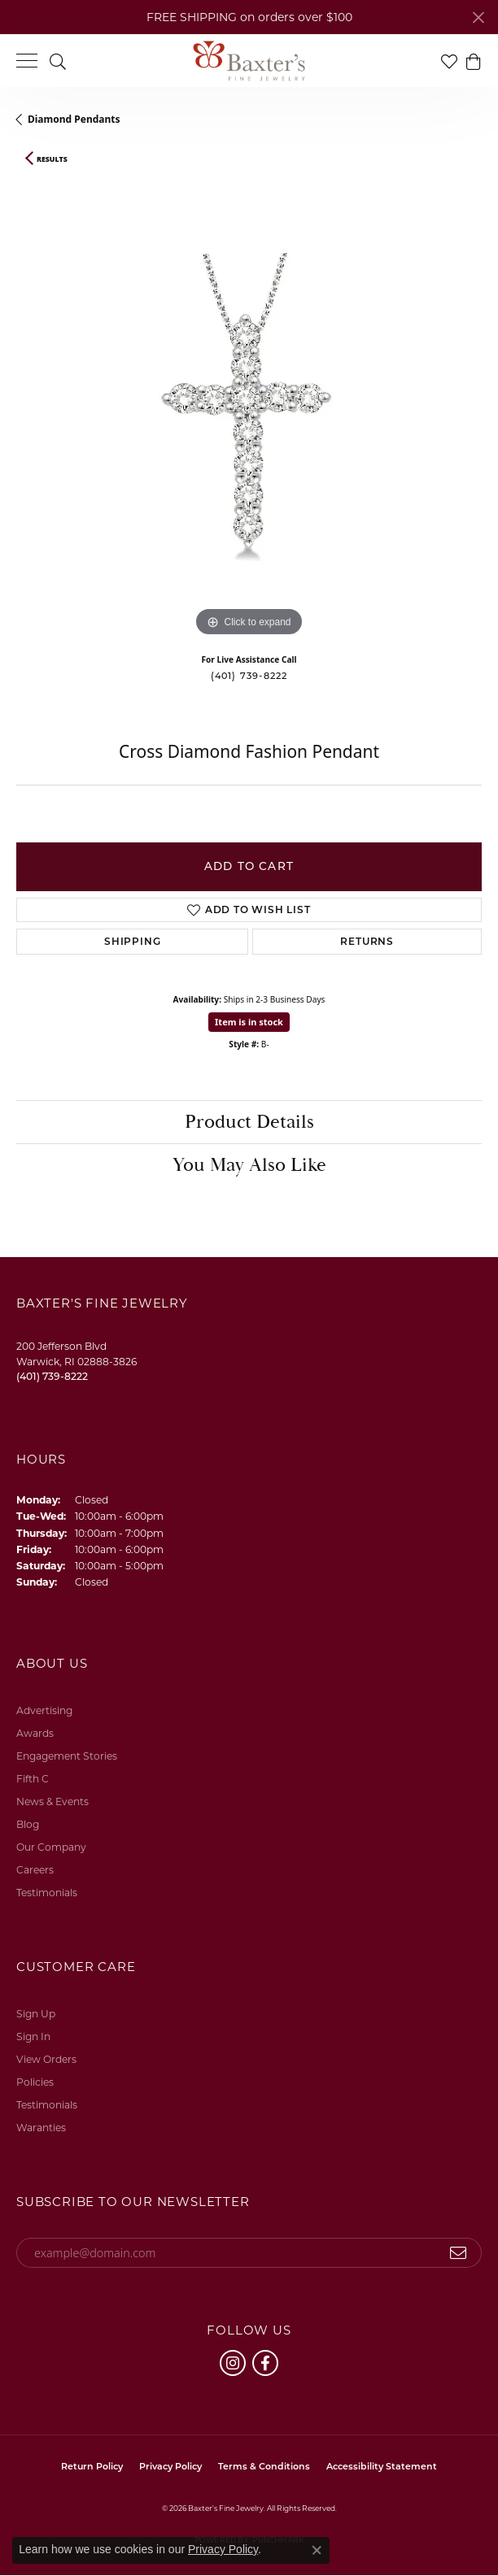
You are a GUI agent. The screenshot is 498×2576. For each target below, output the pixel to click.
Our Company (51, 1847)
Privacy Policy (170, 2466)
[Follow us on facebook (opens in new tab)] (265, 2363)
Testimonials (46, 1892)
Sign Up (35, 2014)
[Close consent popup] (316, 2550)
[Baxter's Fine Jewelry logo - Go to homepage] (249, 61)
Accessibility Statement (381, 2466)
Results (52, 159)
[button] (58, 60)
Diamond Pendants (74, 119)
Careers (35, 1870)
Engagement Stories (66, 1756)
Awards (35, 1733)
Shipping (132, 941)
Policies (35, 2082)
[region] (249, 408)
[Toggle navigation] (27, 60)
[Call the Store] (52, 1376)
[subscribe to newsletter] (458, 2253)
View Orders (46, 2059)
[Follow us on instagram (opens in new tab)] (233, 2363)
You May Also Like (249, 1165)
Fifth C (32, 1779)
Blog (27, 1824)
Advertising (44, 1710)
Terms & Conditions (264, 2466)
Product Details (249, 1122)
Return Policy (92, 2466)
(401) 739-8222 (249, 675)
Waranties (41, 2127)
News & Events (52, 1801)
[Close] (478, 17)
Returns (367, 941)
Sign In (33, 2036)
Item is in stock (249, 1022)
